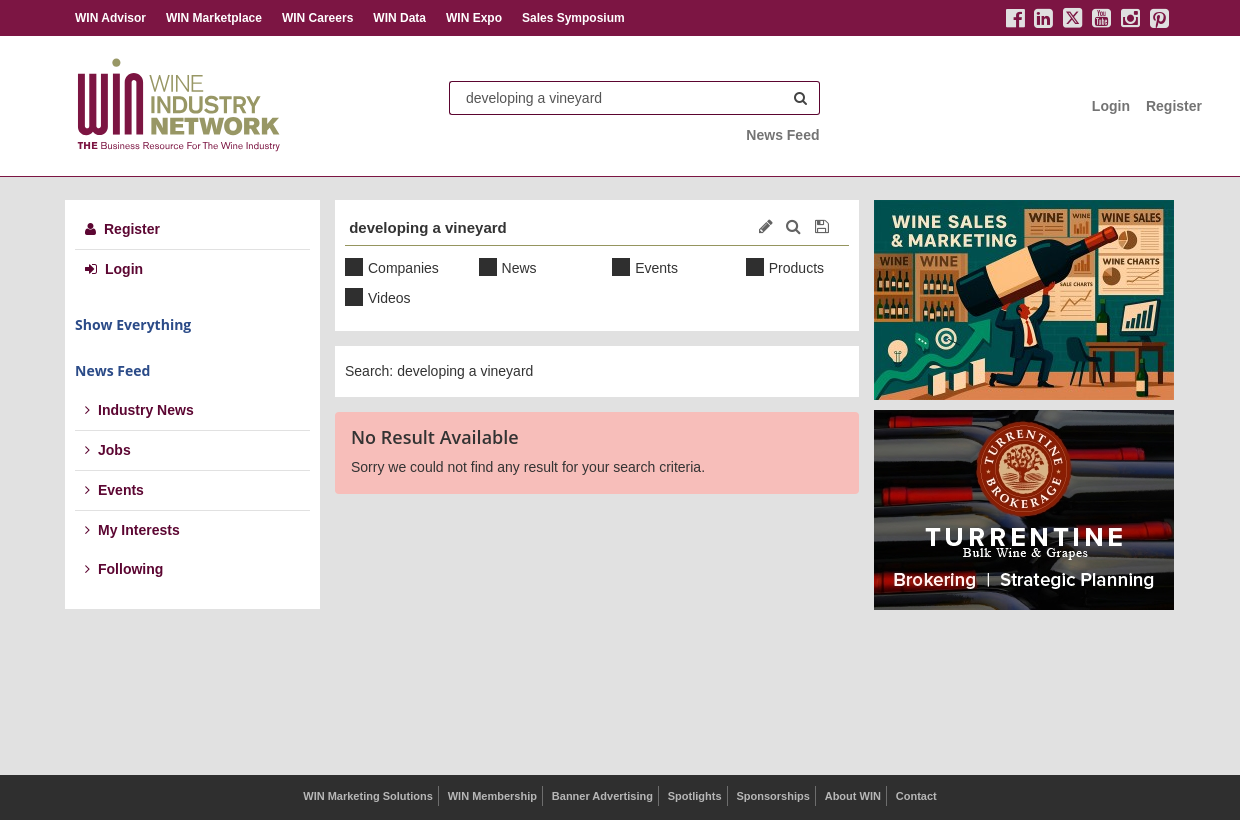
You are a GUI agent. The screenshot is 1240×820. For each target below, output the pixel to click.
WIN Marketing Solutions (368, 796)
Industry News (139, 410)
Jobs (108, 450)
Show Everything (133, 324)
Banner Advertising (602, 796)
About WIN (853, 796)
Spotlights (695, 796)
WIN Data (399, 18)
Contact (916, 796)
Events (114, 490)
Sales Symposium (573, 18)
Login (1111, 106)
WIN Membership (492, 796)
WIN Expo (474, 18)
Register (1174, 106)
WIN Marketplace (214, 18)
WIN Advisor (110, 18)
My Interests (132, 530)
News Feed (782, 135)
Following (124, 569)
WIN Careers (317, 18)
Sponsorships (772, 796)
